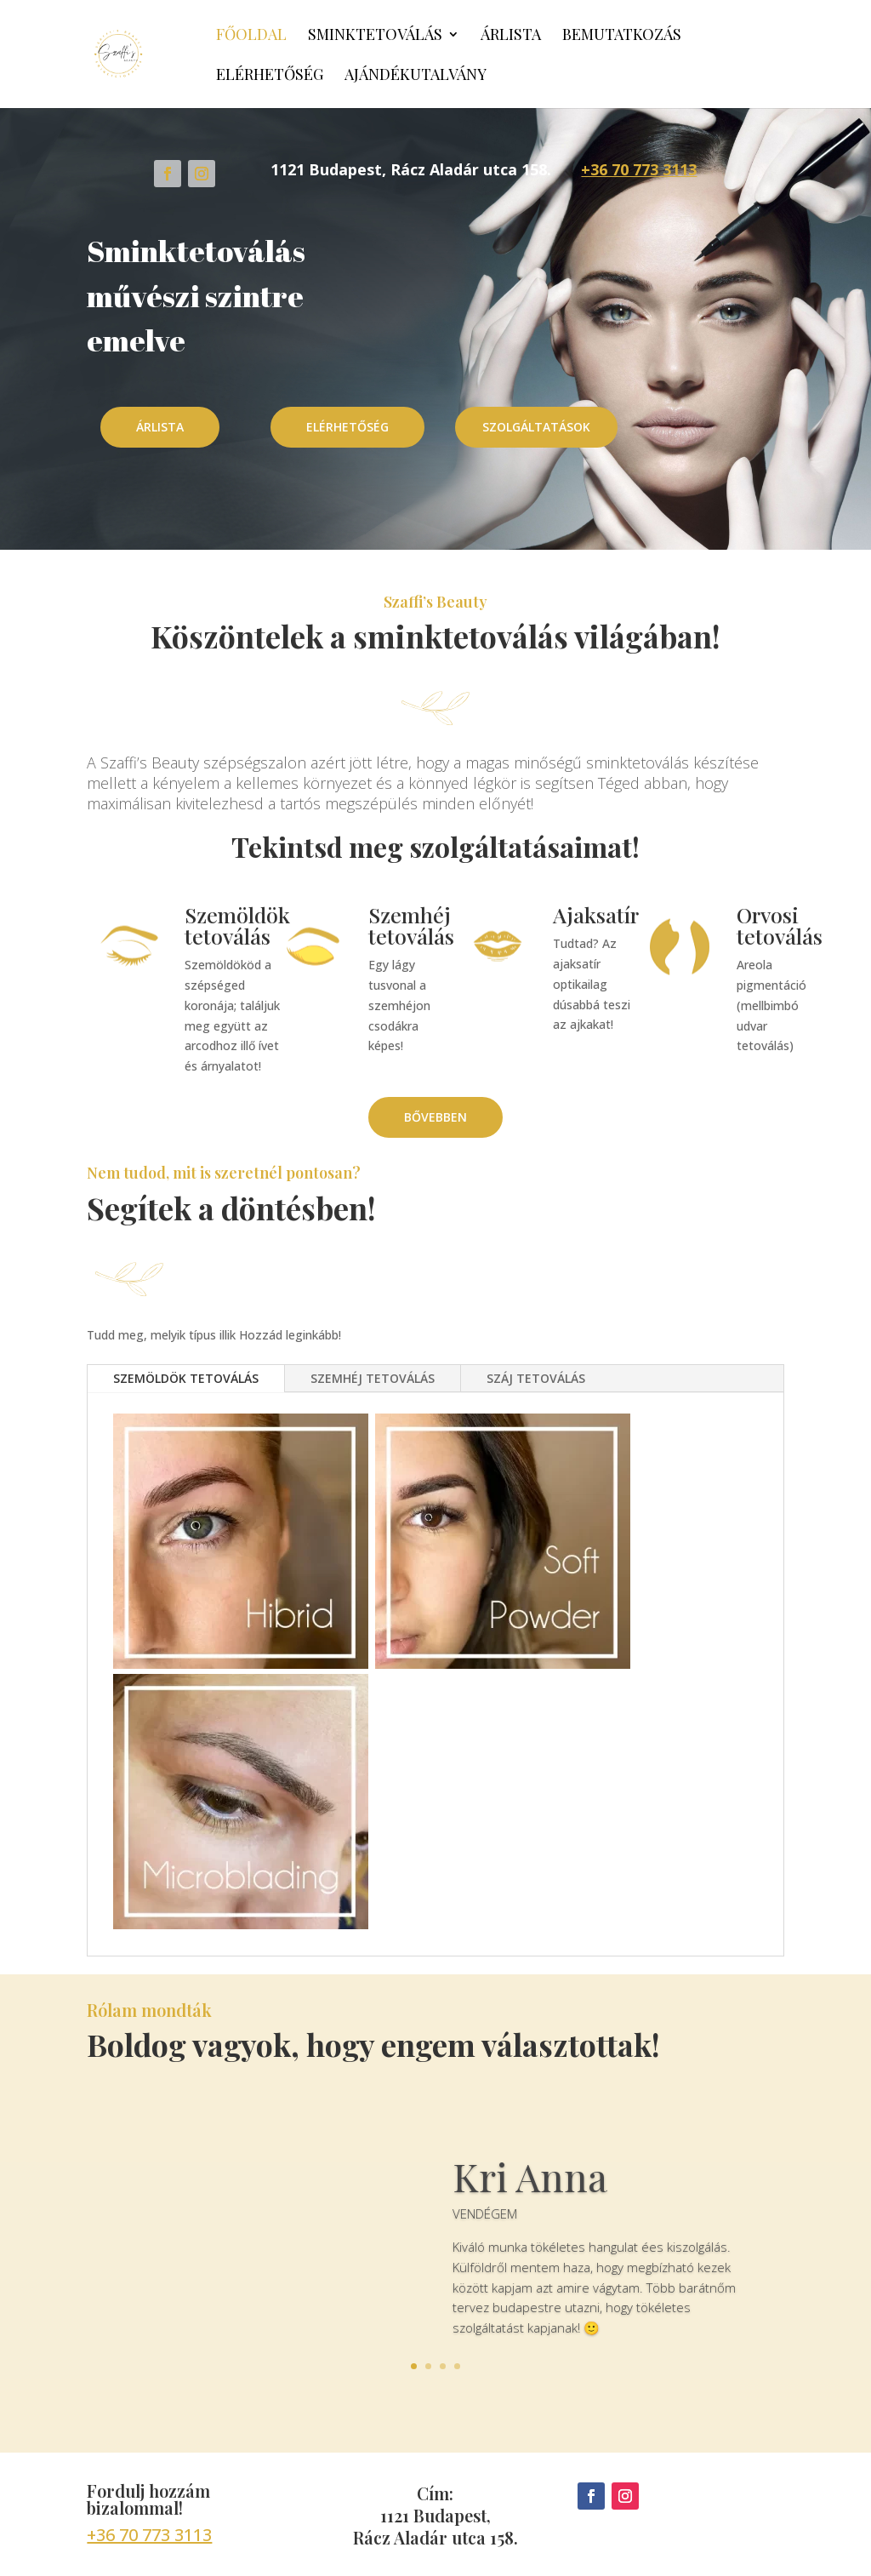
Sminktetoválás (375, 36)
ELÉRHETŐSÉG (347, 427)
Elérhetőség (269, 76)
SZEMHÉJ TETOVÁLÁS (372, 1378)
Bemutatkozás (621, 36)
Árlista (511, 36)
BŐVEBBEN (435, 1117)
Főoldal (251, 36)
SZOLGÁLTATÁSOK (536, 427)
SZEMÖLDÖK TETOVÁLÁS (186, 1378)
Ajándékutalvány (415, 76)
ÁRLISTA (160, 427)
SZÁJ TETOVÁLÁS (536, 1378)
